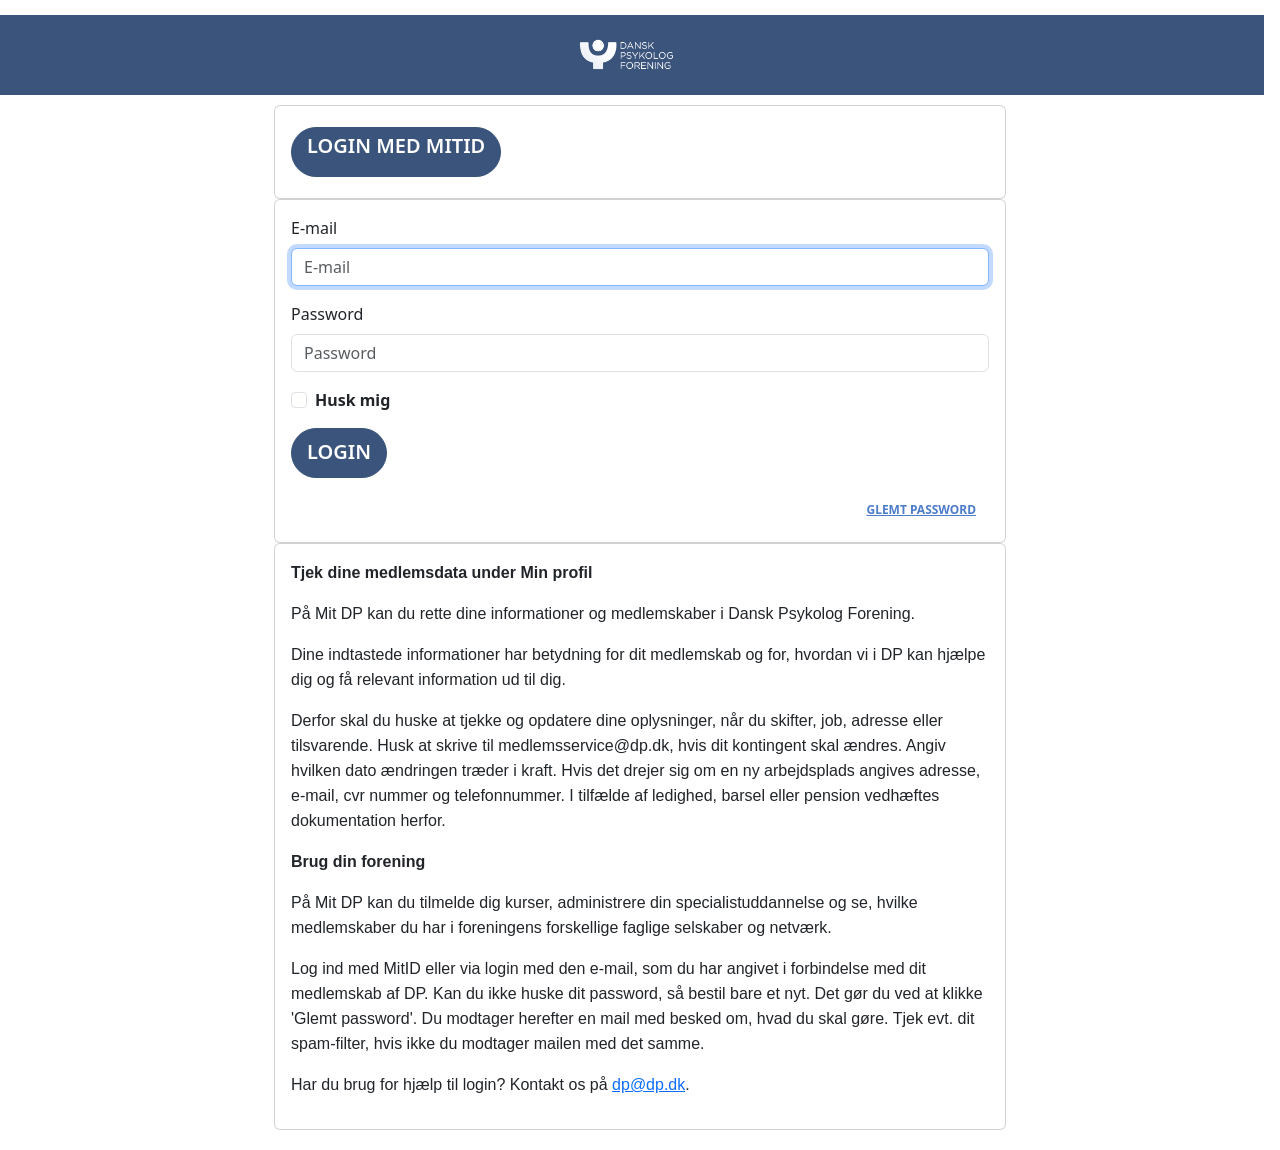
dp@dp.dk (648, 1084)
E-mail (314, 228)
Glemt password (922, 509)
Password (327, 314)
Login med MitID (396, 145)
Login (339, 451)
